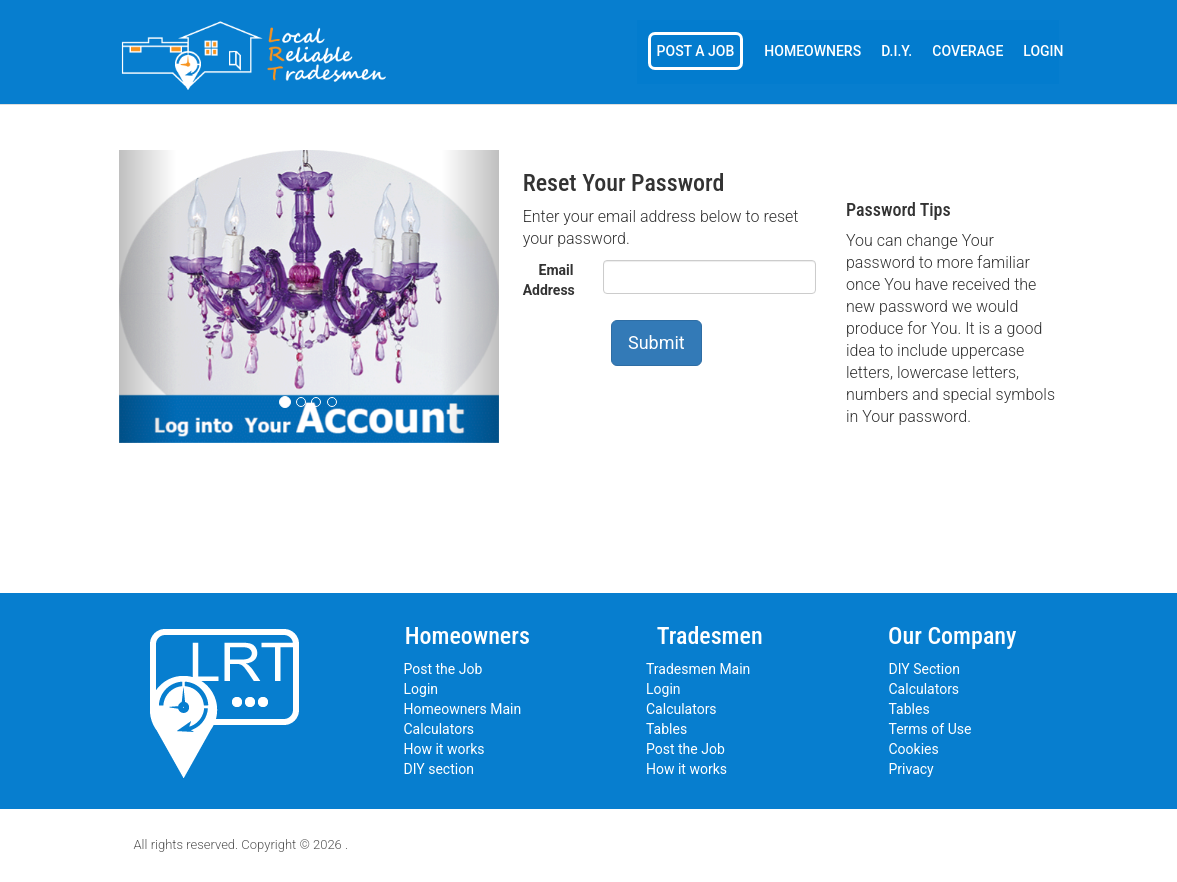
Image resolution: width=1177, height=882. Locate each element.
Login (1043, 51)
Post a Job (696, 51)
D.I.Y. (896, 51)
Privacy (911, 769)
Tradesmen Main (698, 669)
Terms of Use (930, 729)
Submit (656, 342)
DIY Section (924, 669)
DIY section (439, 769)
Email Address (549, 280)
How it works (444, 749)
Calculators (439, 729)
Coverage (967, 51)
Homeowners (812, 51)
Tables (666, 729)
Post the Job (443, 669)
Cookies (914, 749)
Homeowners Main (463, 709)
